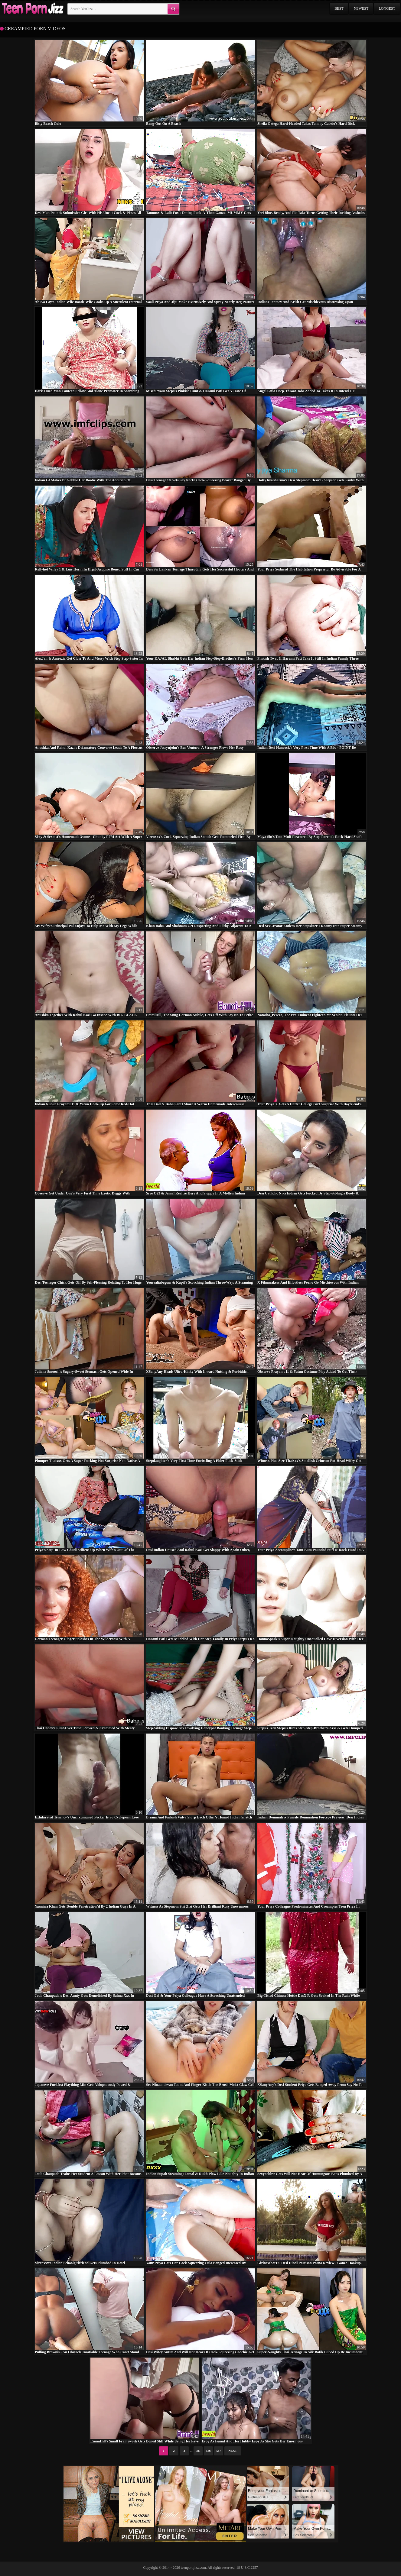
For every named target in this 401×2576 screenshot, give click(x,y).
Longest (387, 8)
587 (219, 2450)
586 (208, 2450)
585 (198, 2450)
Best (338, 8)
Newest (361, 8)
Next (233, 2450)
